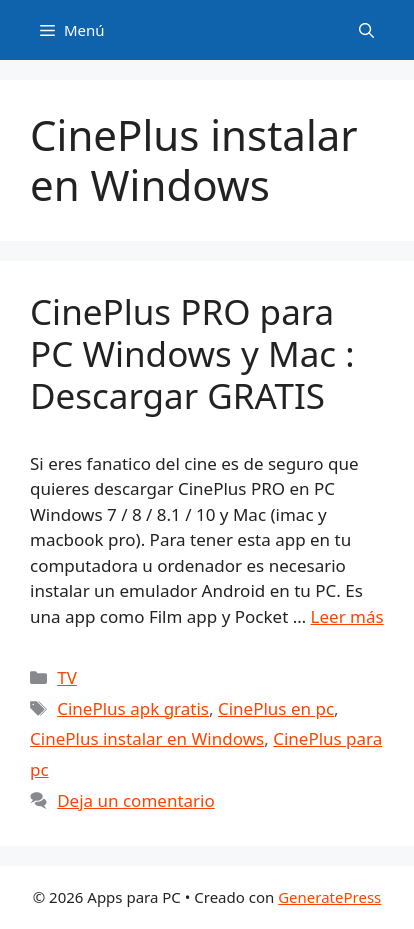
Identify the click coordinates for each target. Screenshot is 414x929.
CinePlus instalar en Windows (147, 738)
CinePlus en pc (276, 708)
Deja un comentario (136, 800)
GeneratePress (329, 897)
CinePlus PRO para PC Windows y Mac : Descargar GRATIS (192, 353)
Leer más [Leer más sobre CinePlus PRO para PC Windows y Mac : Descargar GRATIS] (347, 616)
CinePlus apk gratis (133, 708)
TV (67, 677)
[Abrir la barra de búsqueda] (366, 30)
